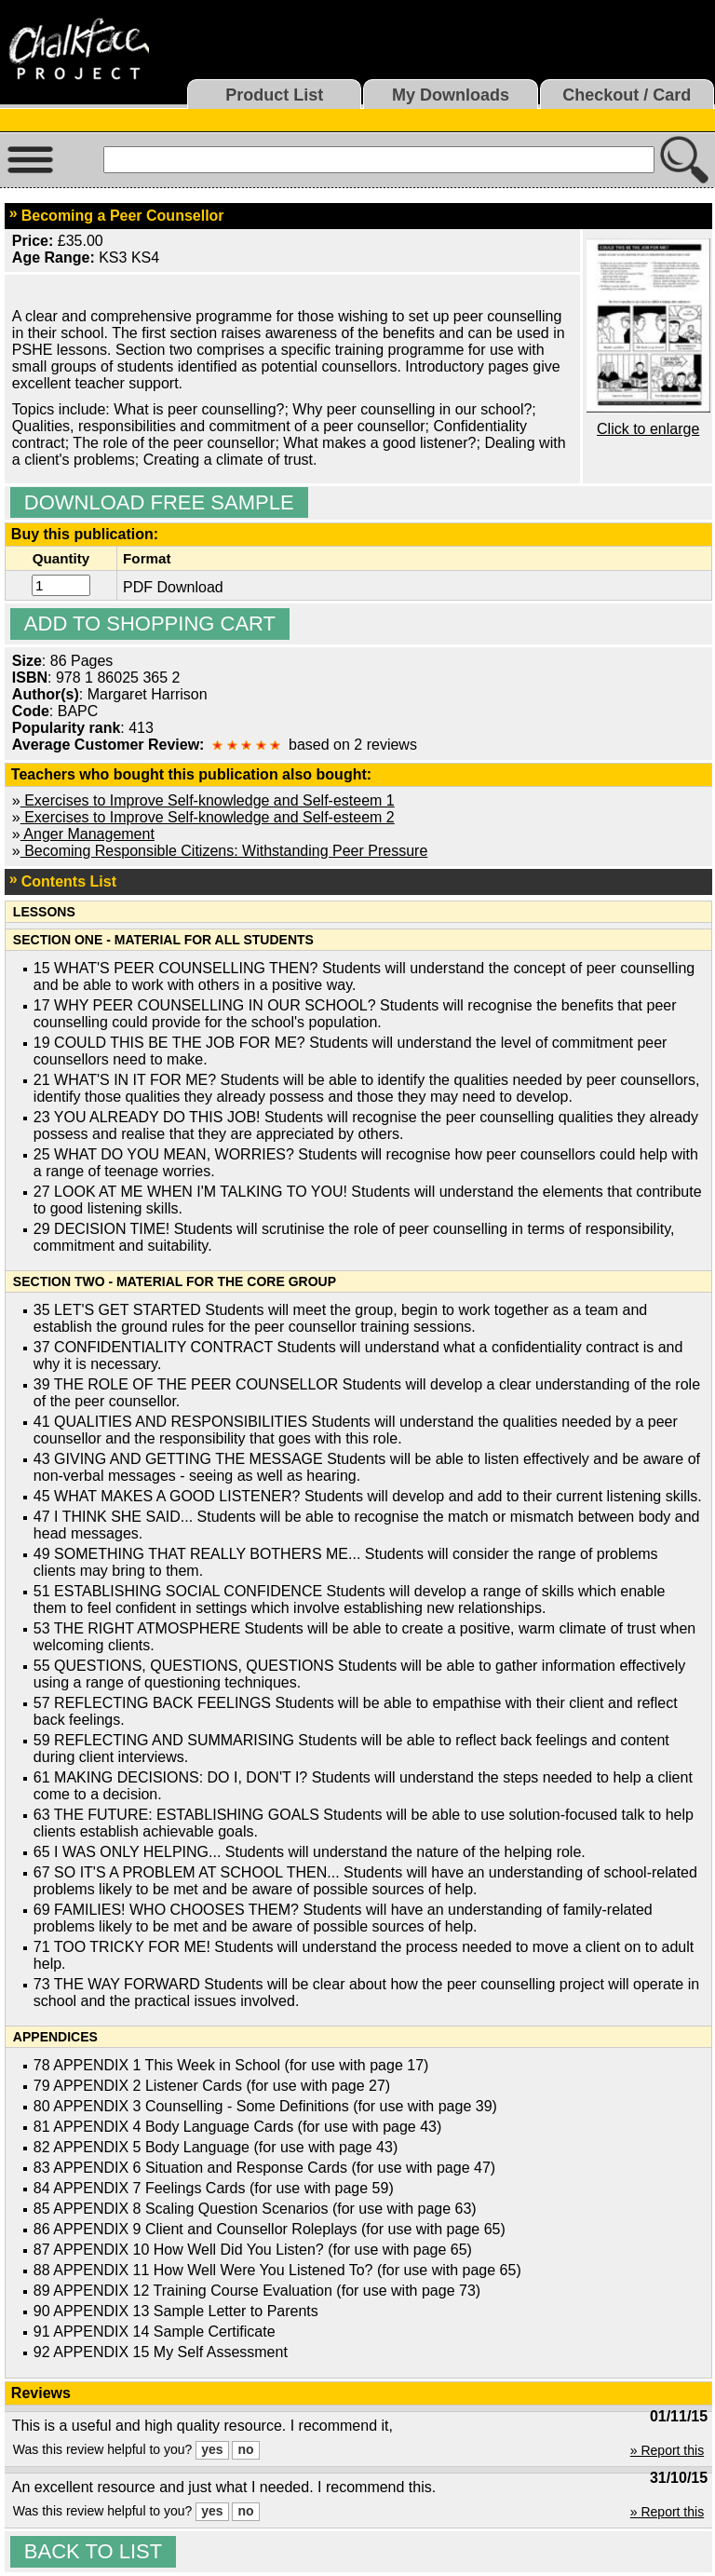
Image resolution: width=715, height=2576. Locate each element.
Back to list (93, 2551)
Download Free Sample (159, 502)
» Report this (667, 2450)
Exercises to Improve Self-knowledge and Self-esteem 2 (207, 817)
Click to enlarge (648, 429)
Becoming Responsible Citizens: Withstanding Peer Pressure (224, 851)
